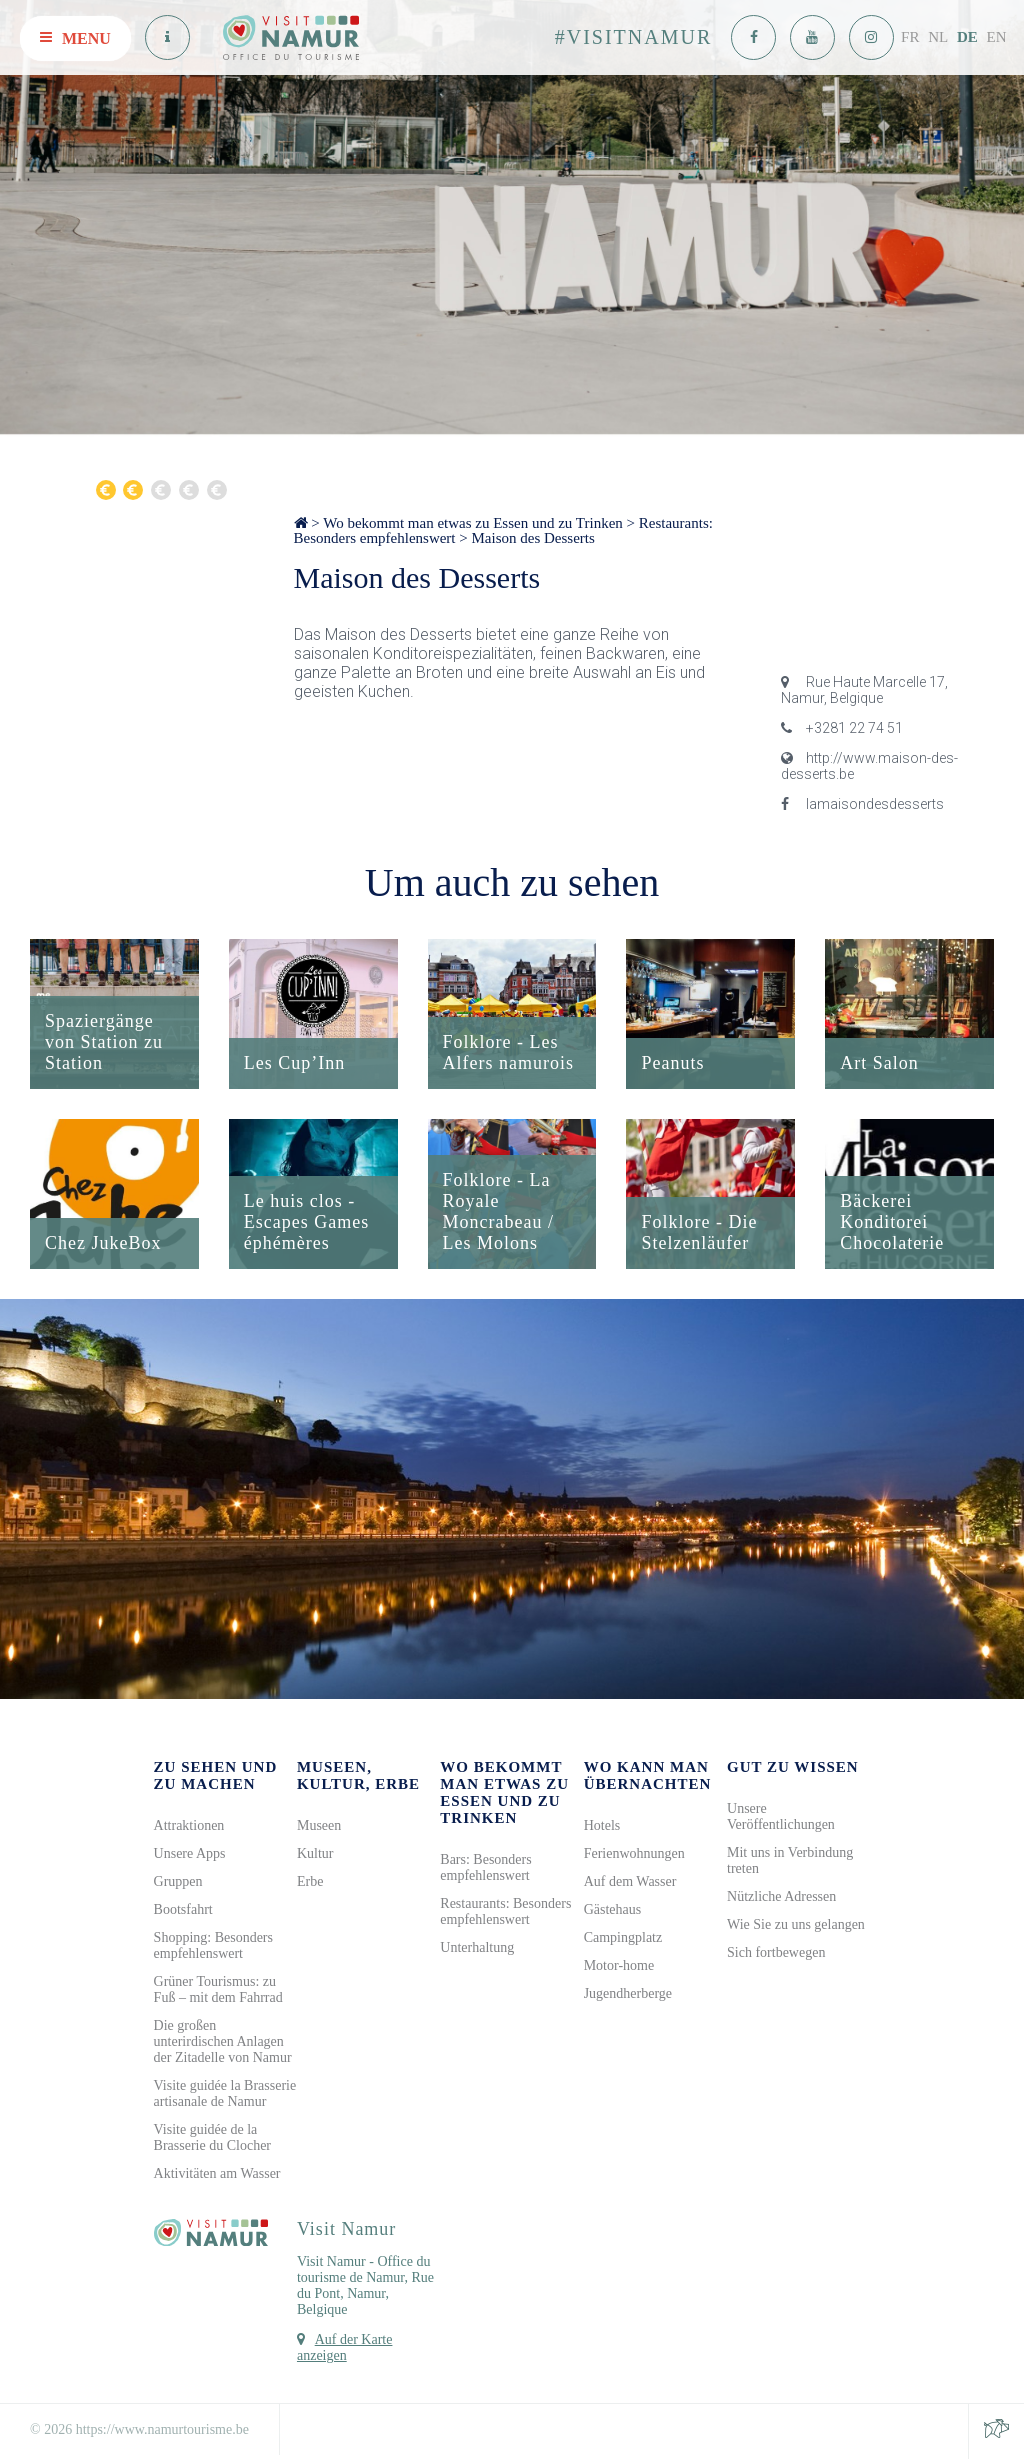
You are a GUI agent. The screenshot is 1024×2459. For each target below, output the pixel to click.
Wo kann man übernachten (648, 1775)
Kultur (315, 1853)
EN (997, 37)
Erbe (310, 1881)
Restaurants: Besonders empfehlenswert (505, 1911)
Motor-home (619, 1965)
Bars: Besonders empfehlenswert (485, 1867)
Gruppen (178, 1881)
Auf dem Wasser (630, 1881)
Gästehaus (613, 1909)
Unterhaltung (477, 1947)
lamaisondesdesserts (862, 804)
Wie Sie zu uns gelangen (796, 1924)
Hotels (602, 1825)
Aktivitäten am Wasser (217, 2173)
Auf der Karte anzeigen (344, 2347)
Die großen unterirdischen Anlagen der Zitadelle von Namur (223, 2041)
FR (910, 37)
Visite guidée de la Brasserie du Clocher (212, 2137)
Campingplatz (623, 1937)
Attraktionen (189, 1825)
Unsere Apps (190, 1853)
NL (938, 37)
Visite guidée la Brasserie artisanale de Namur (225, 2093)
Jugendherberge (628, 1993)
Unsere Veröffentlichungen (781, 1816)
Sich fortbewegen (776, 1952)
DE (967, 37)
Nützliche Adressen (781, 1896)
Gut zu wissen (793, 1767)
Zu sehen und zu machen (216, 1775)
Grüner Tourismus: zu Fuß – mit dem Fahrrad (218, 1989)
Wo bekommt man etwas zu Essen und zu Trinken (473, 523)
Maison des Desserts (533, 538)
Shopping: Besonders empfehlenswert (213, 1945)
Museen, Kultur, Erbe (358, 1775)
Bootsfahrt (183, 1909)
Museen (319, 1825)
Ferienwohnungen (634, 1853)
